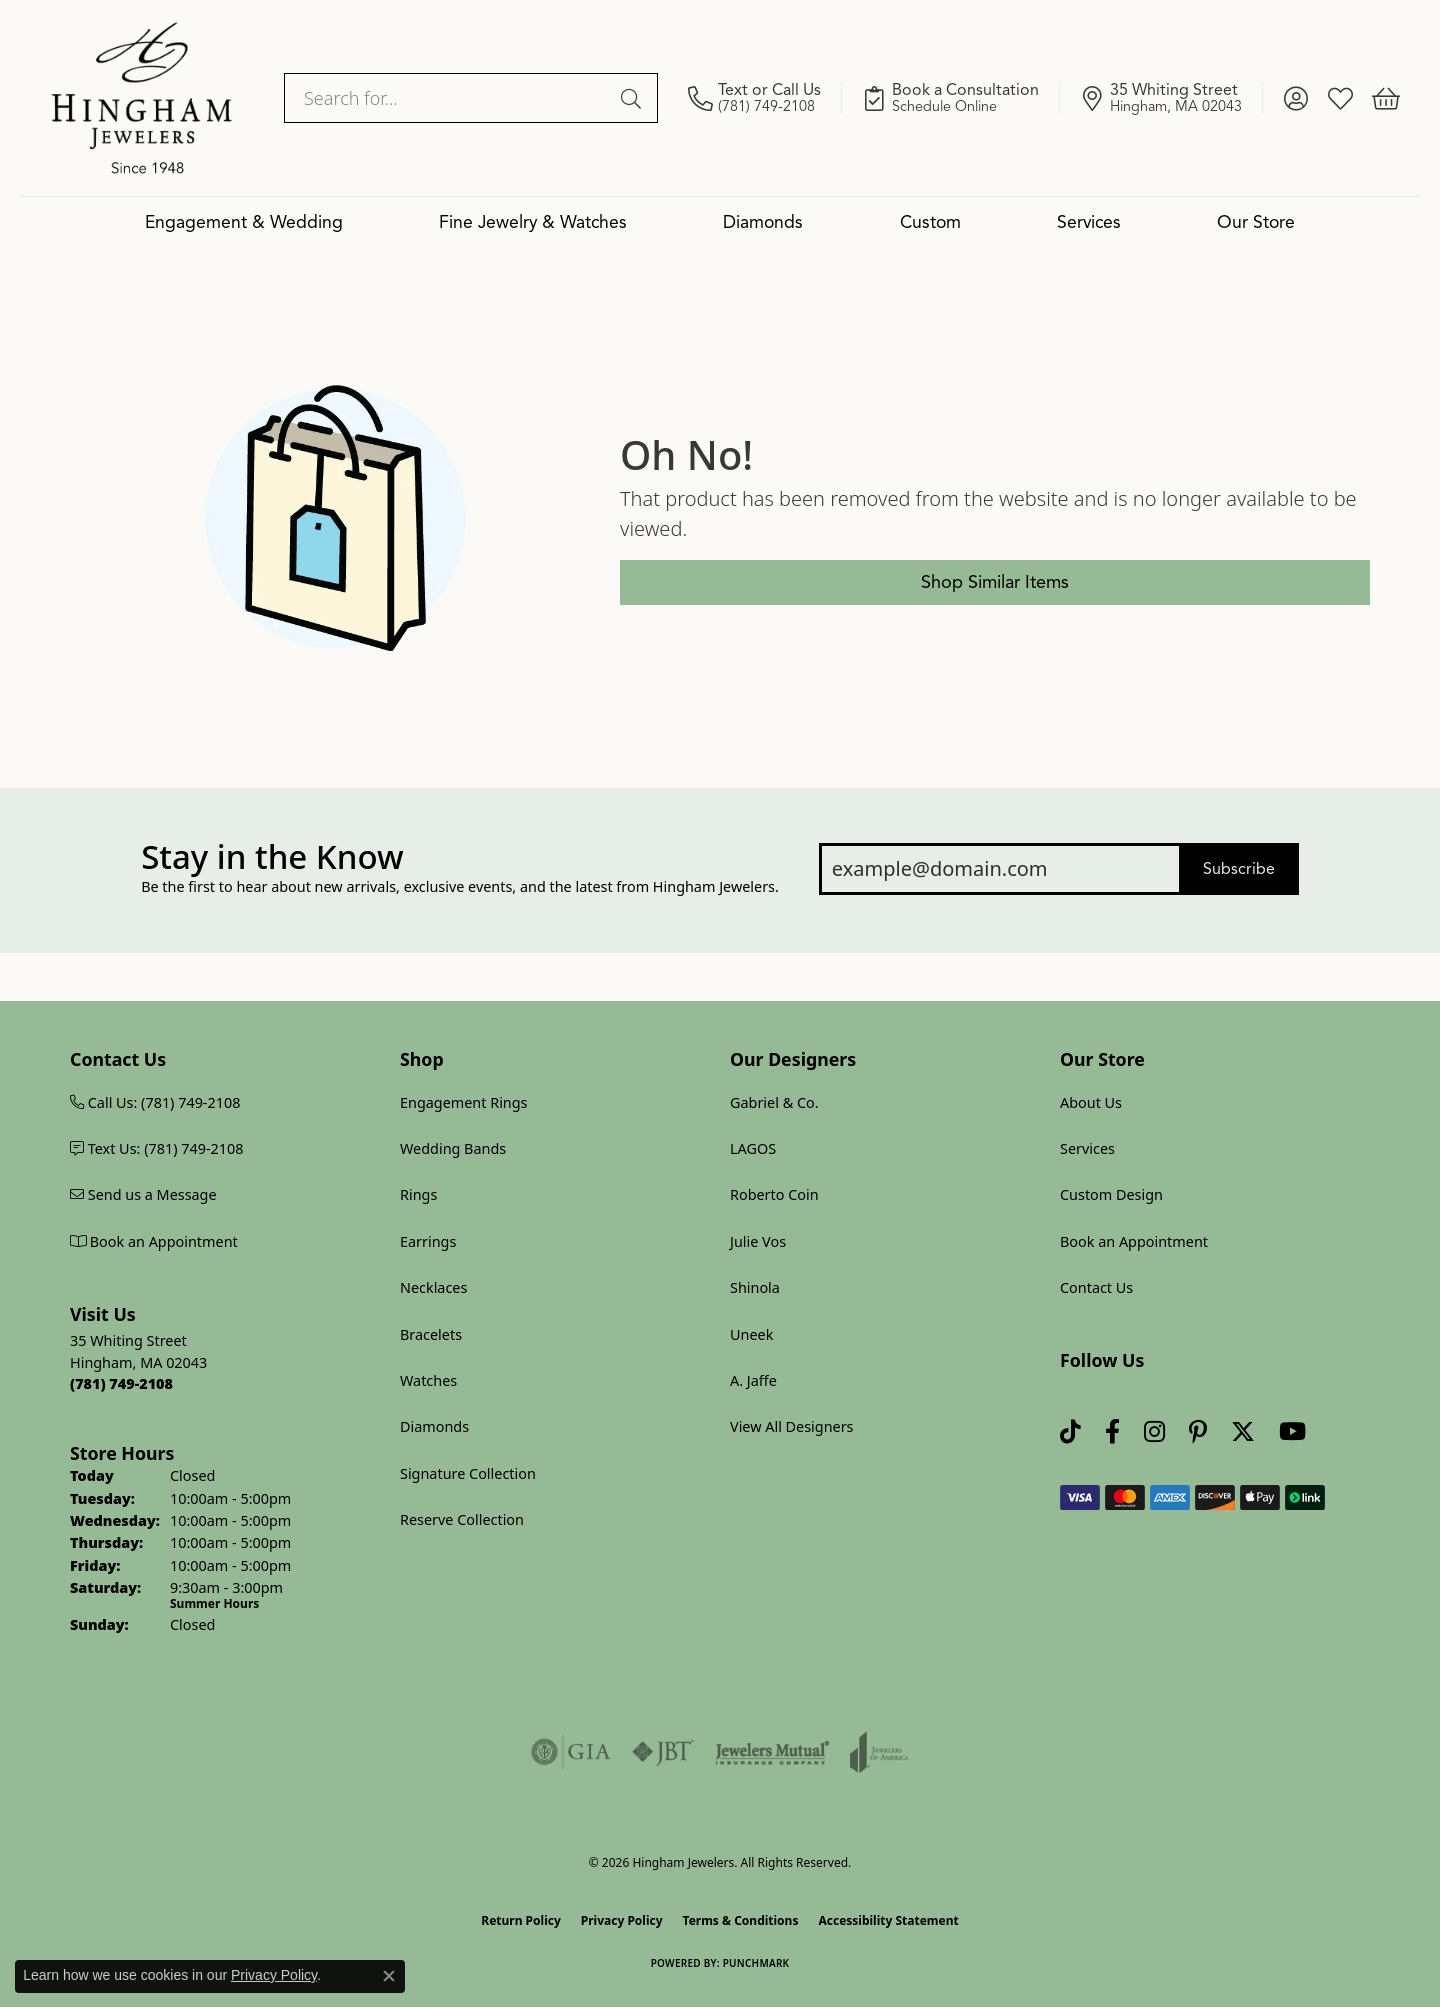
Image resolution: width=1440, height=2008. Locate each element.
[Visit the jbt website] (663, 1752)
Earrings (428, 1241)
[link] (765, 98)
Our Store (1256, 222)
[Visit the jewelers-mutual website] (772, 1752)
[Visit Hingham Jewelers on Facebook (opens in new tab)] (1112, 1432)
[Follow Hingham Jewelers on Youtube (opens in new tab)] (1292, 1432)
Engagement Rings (464, 1102)
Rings (418, 1194)
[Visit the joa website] (879, 1752)
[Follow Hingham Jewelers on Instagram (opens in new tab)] (1154, 1432)
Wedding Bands (453, 1148)
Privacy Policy (622, 1920)
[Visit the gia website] (571, 1752)
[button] (1295, 98)
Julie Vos (758, 1241)
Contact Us (1096, 1287)
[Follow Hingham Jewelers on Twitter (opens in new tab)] (1243, 1432)
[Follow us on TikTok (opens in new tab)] (1070, 1432)
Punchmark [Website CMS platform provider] (756, 1963)
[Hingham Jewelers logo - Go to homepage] (142, 98)
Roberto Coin (774, 1194)
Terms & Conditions (741, 1920)
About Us (1091, 1102)
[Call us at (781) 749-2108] (121, 1383)
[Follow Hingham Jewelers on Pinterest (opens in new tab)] (1198, 1432)
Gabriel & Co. (774, 1102)
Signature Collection (468, 1473)
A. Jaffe (753, 1380)
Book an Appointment (1134, 1241)
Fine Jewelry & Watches (533, 222)
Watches (428, 1380)
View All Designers (792, 1426)
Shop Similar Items (995, 582)
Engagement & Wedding (244, 222)
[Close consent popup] (389, 1976)
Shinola (755, 1287)
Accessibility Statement (888, 1920)
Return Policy (521, 1920)
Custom (930, 222)
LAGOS (753, 1148)
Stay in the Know (272, 857)
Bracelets (431, 1334)
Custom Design (1111, 1194)
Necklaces (433, 1287)
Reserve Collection (462, 1519)
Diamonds (763, 222)
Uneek (751, 1334)
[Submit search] (634, 98)
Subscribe (1239, 869)
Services (1089, 222)
